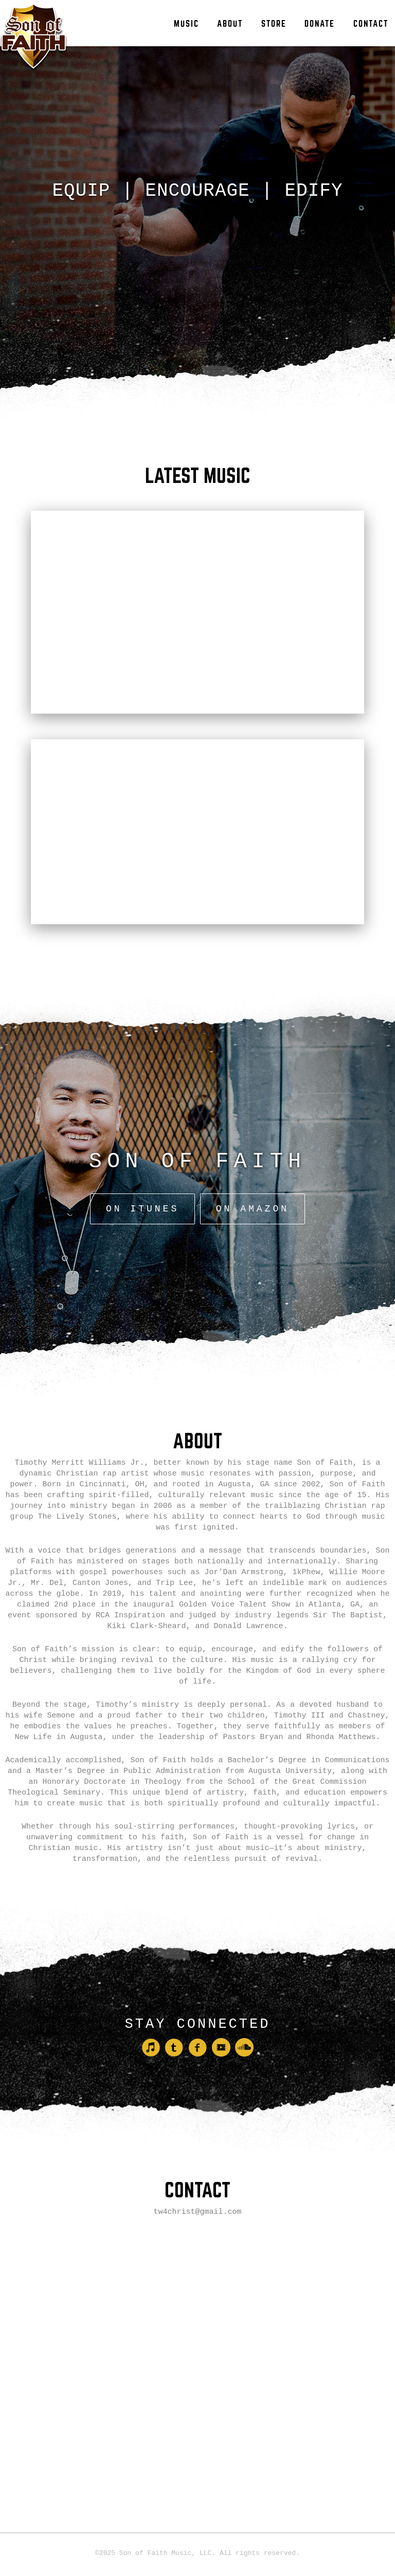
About (230, 24)
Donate (319, 24)
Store (273, 24)
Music (186, 24)
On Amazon (249, 1154)
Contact (370, 24)
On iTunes (145, 1154)
